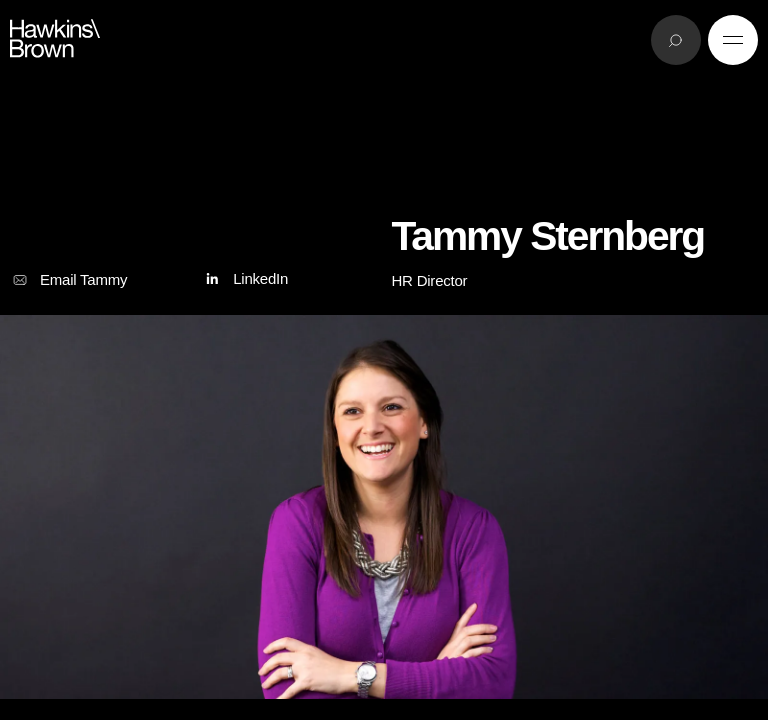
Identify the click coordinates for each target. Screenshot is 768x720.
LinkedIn (244, 279)
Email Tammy (68, 280)
